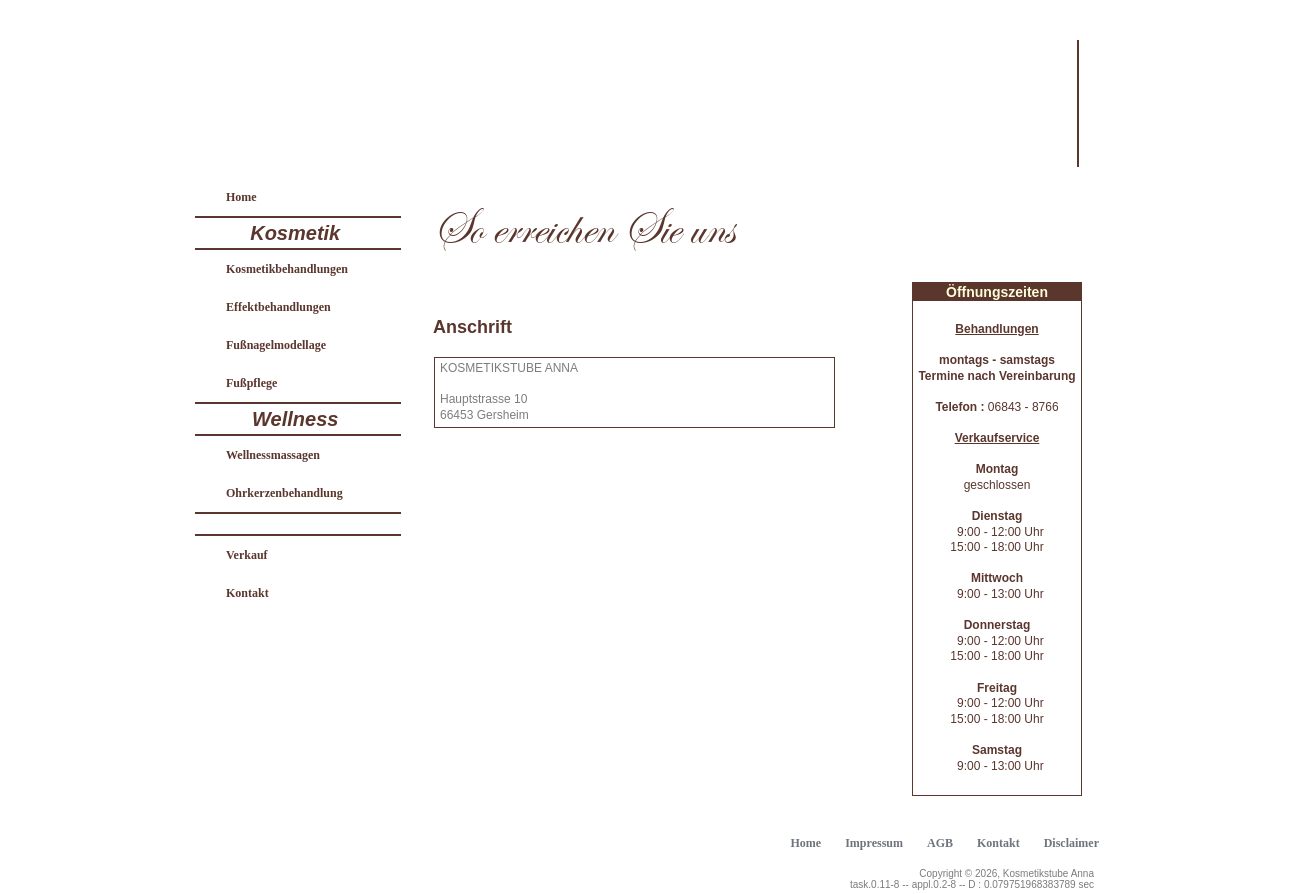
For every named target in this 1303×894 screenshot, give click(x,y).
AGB (940, 843)
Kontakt (247, 593)
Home (241, 197)
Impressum (874, 843)
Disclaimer (1071, 843)
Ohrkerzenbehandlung (284, 493)
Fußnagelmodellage (276, 345)
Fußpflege (251, 383)
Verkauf (247, 555)
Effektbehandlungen (278, 307)
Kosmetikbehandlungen (287, 269)
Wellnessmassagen (273, 455)
